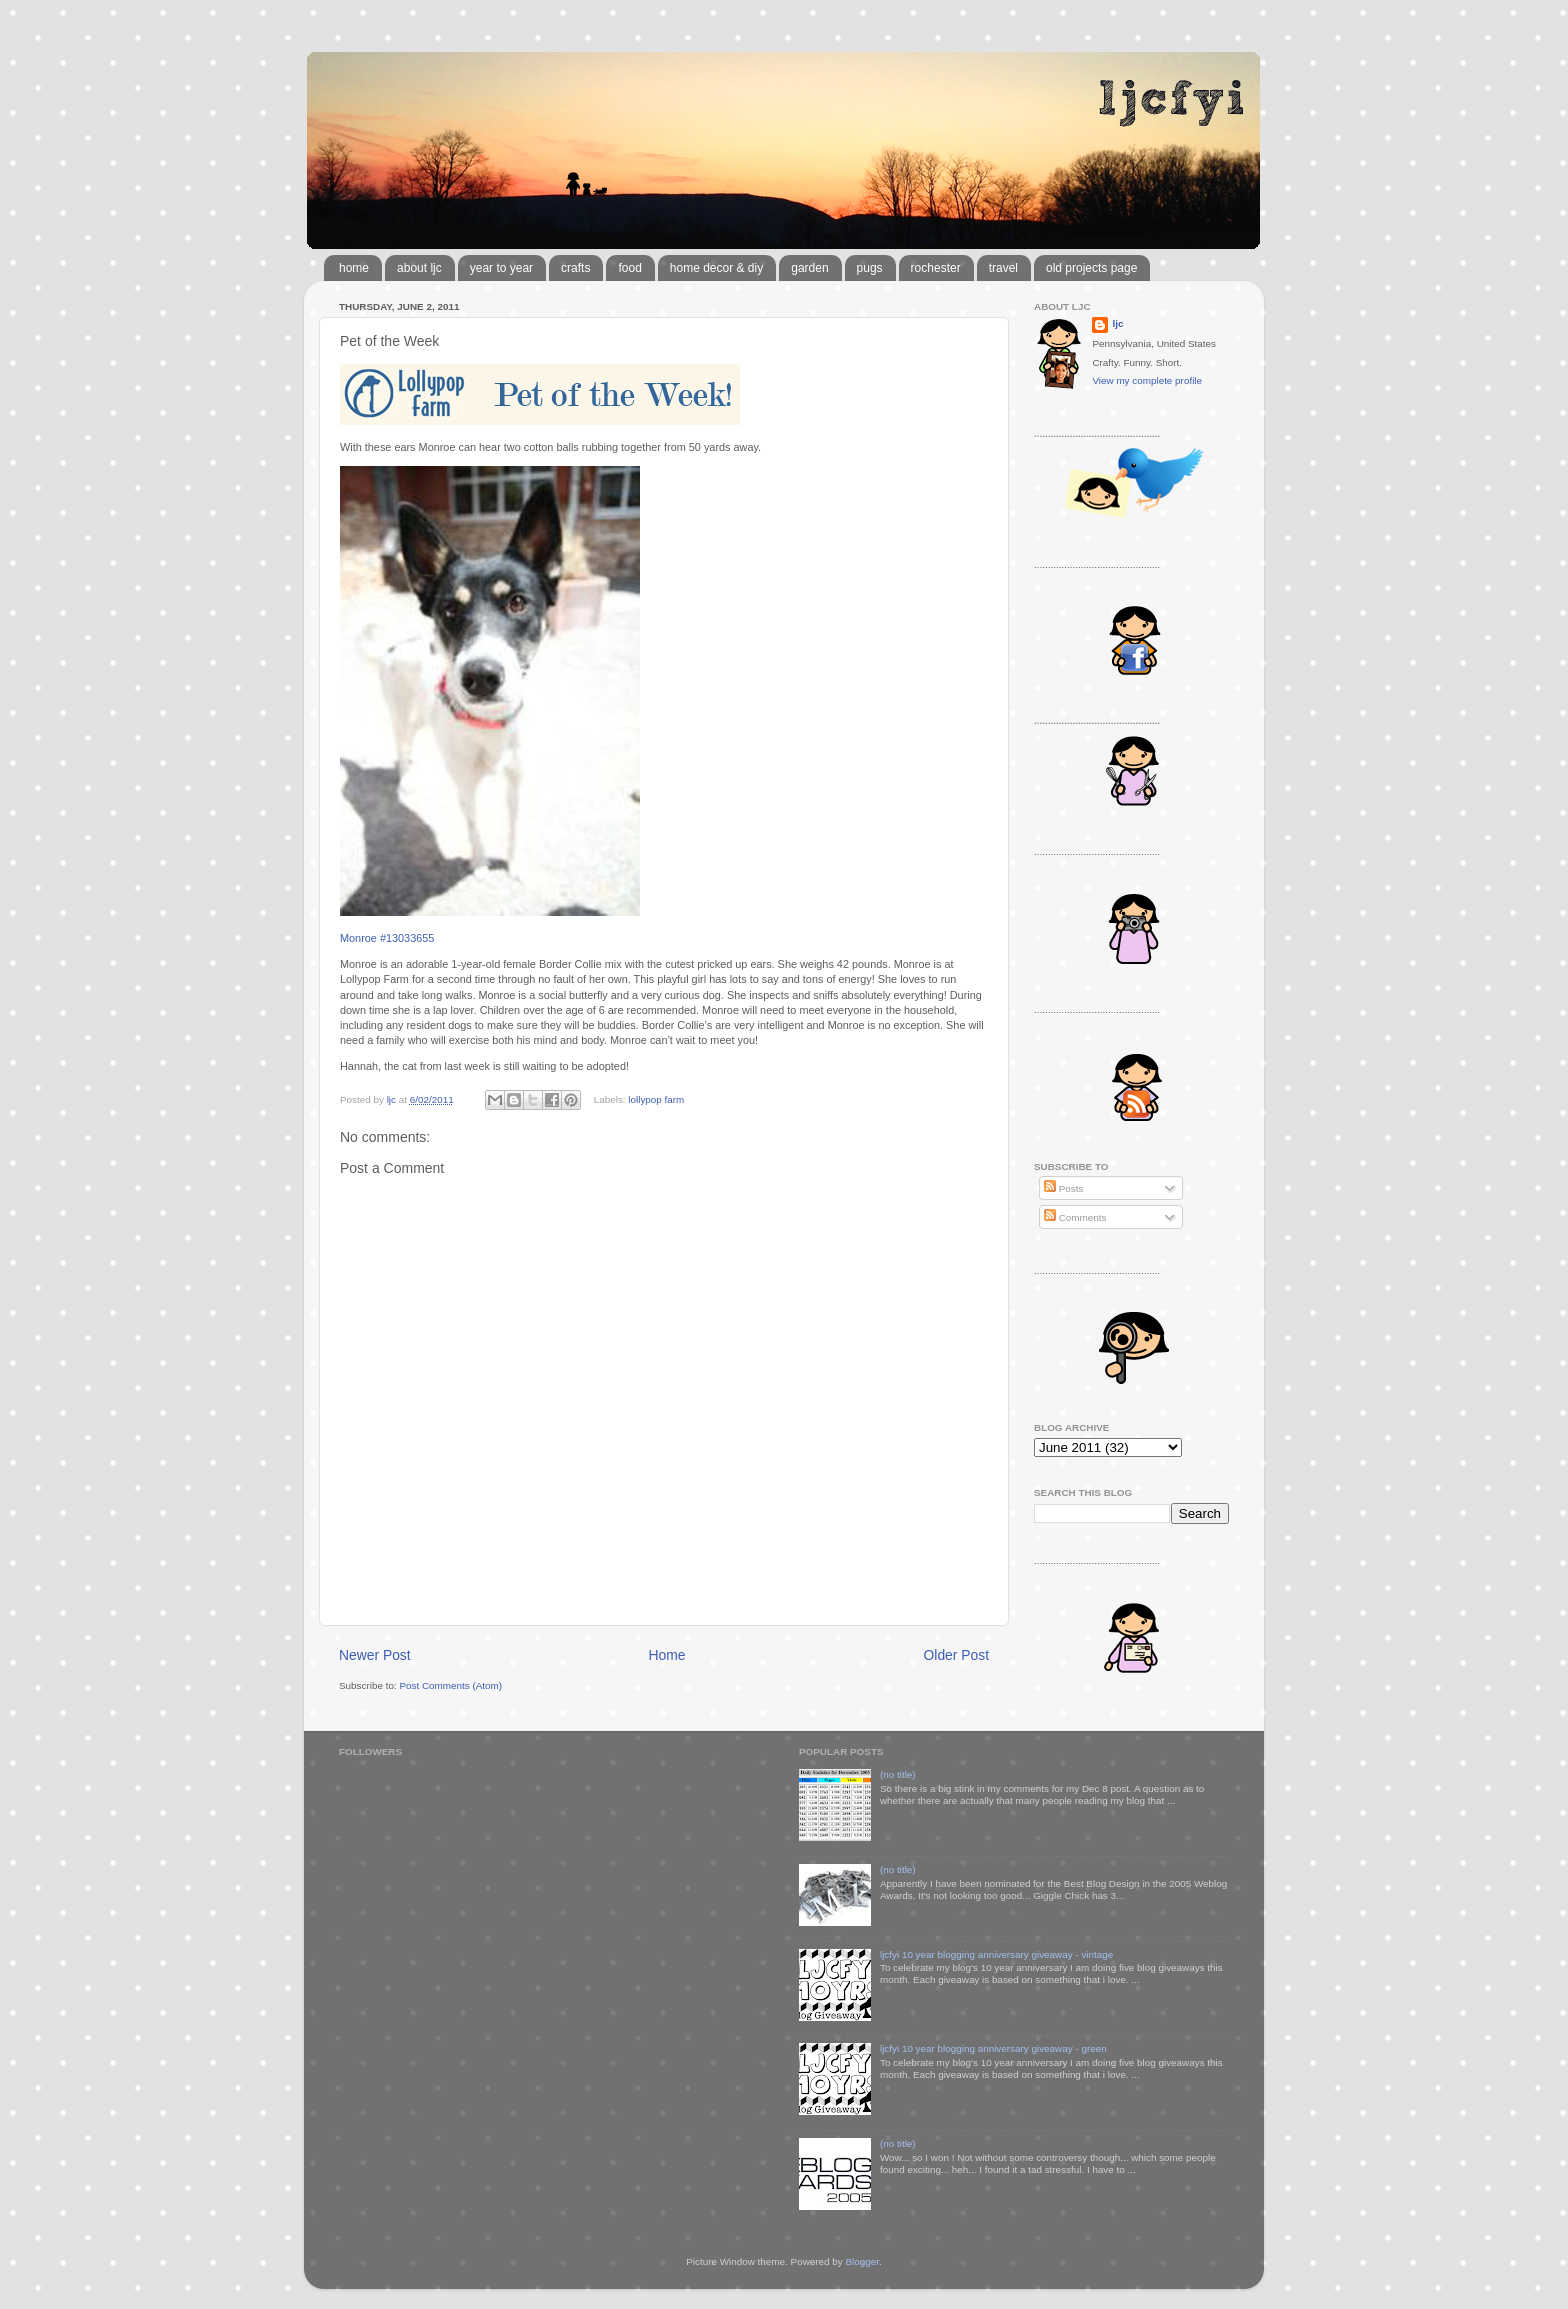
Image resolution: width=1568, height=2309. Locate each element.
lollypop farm (656, 1099)
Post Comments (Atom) (450, 1685)
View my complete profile (1147, 380)
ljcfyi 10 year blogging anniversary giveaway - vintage (996, 1954)
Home (667, 1655)
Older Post (956, 1655)
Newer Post (375, 1655)
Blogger (862, 2261)
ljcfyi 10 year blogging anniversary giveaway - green (993, 2048)
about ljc (419, 268)
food (629, 268)
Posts (1063, 1188)
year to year (501, 268)
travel (1003, 268)
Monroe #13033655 (387, 938)
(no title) (898, 1774)
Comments (1075, 1217)
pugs (870, 268)
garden (809, 268)
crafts (575, 268)
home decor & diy (716, 268)
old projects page (1091, 268)
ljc (1117, 323)
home (354, 268)
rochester (936, 268)
